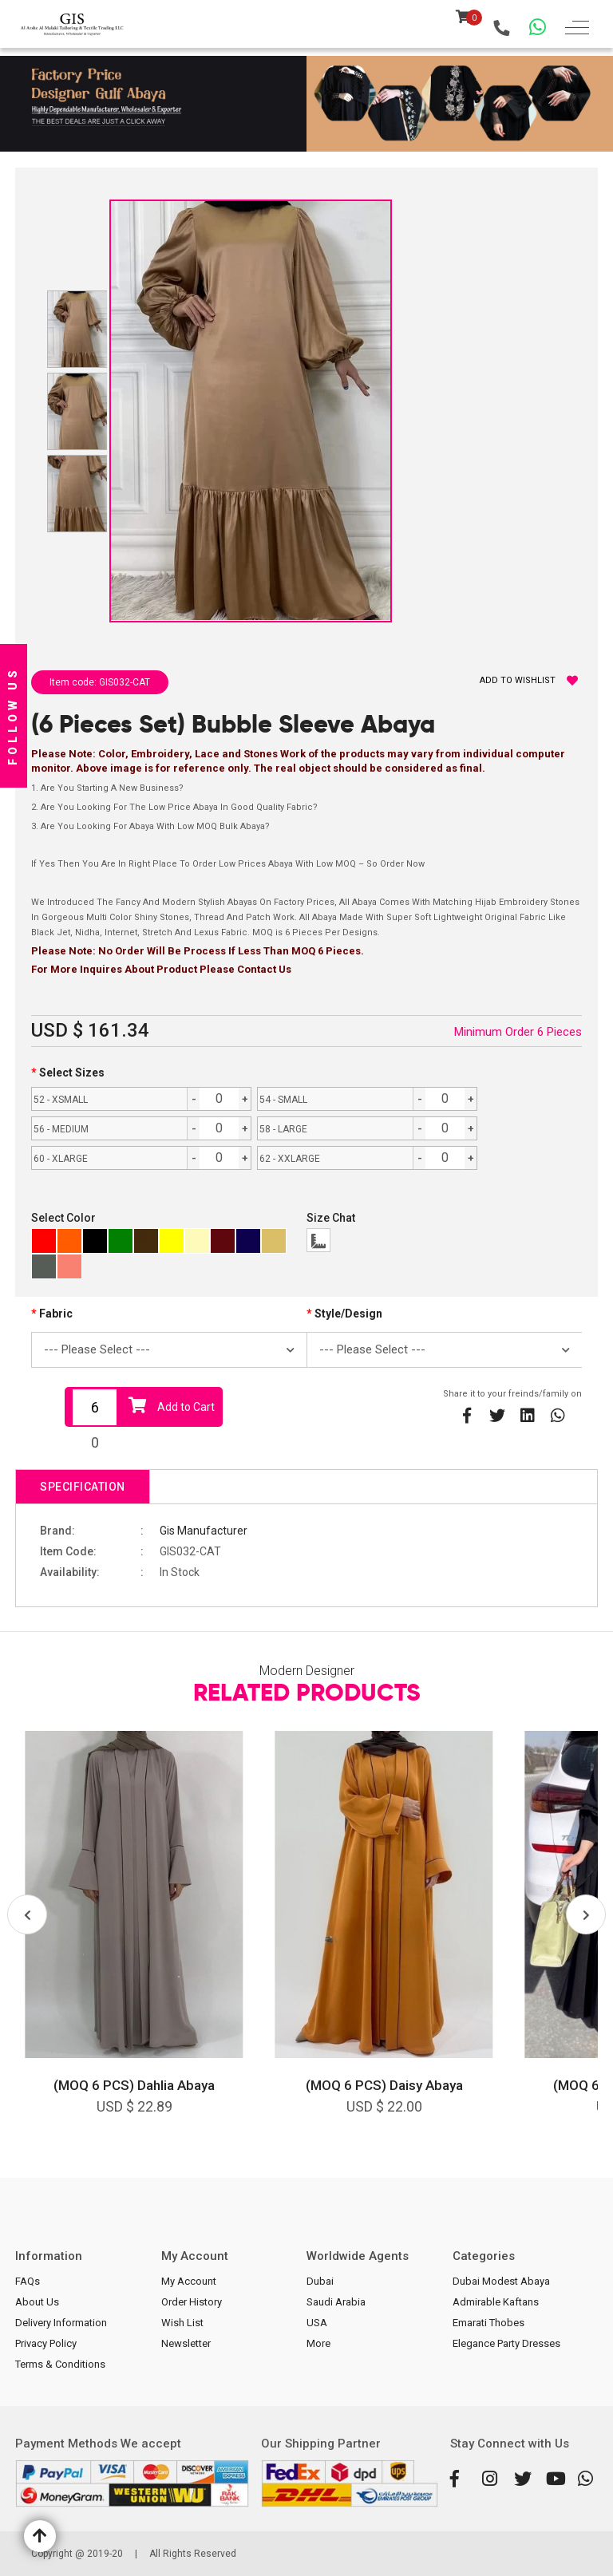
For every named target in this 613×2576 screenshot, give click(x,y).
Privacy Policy (46, 2343)
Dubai (320, 2281)
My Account (188, 2281)
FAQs (27, 2281)
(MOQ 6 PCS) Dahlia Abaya (134, 2085)
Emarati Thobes (488, 2323)
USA (316, 2323)
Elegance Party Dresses (506, 2343)
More (318, 2343)
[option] (134, 1934)
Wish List (182, 2323)
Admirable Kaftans (496, 2302)
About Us (37, 2302)
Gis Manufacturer (203, 1530)
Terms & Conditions (60, 2364)
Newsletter (186, 2343)
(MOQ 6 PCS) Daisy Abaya (384, 2085)
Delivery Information (61, 2323)
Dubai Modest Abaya (501, 2281)
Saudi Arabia (336, 2302)
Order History (191, 2302)
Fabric (56, 1313)
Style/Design (348, 1313)
